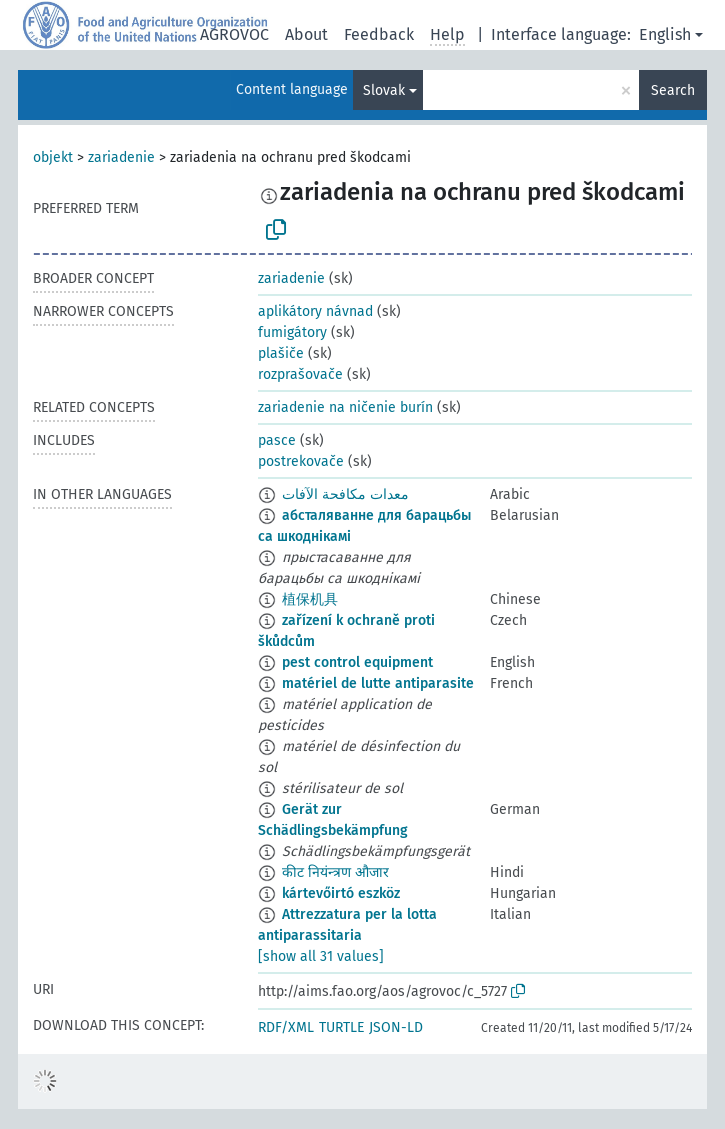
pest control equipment (357, 662)
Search (673, 90)
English (665, 34)
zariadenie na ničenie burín (345, 407)
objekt (53, 157)
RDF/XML (286, 1027)
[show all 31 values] (321, 956)
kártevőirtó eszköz (341, 893)
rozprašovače (300, 374)
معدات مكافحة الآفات (345, 494)
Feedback (379, 34)
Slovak (384, 90)
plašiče (281, 353)
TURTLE (341, 1027)
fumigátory (292, 332)
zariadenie (121, 157)
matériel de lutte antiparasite (378, 683)
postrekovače (301, 461)
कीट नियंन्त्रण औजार (335, 872)
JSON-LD (396, 1027)
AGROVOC (234, 34)
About (306, 34)
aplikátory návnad (315, 311)
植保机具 (310, 599)
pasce (277, 440)
